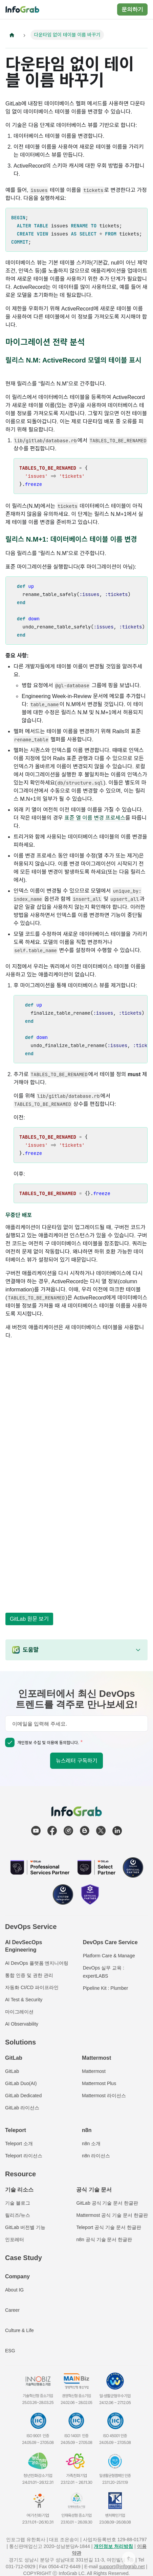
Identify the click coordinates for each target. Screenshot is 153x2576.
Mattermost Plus (99, 2083)
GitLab (12, 2071)
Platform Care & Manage (109, 1955)
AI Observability (21, 2024)
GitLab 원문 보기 (29, 1619)
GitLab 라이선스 (22, 2107)
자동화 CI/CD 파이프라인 (32, 1987)
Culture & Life (19, 2330)
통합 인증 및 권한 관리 (29, 1975)
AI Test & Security (23, 1999)
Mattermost (94, 2071)
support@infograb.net (122, 2566)
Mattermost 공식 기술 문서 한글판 (112, 2215)
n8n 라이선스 (96, 2155)
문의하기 (132, 9)
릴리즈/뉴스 (17, 2215)
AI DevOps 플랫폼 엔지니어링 (36, 1963)
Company (17, 2276)
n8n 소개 (91, 2143)
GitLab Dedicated (23, 2095)
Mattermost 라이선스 (104, 2095)
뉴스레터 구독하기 (76, 1761)
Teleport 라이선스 (23, 2155)
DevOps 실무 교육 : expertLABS (103, 1972)
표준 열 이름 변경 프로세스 (94, 818)
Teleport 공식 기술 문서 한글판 (108, 2227)
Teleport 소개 (19, 2143)
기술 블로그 (17, 2203)
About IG (14, 2290)
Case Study (23, 2257)
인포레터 (14, 2239)
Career (12, 2310)
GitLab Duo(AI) (21, 2083)
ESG (10, 2350)
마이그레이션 (19, 2011)
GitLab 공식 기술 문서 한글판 (107, 2203)
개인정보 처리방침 (113, 2546)
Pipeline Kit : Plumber (105, 1988)
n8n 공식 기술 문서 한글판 (104, 2239)
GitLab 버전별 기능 (25, 2227)
